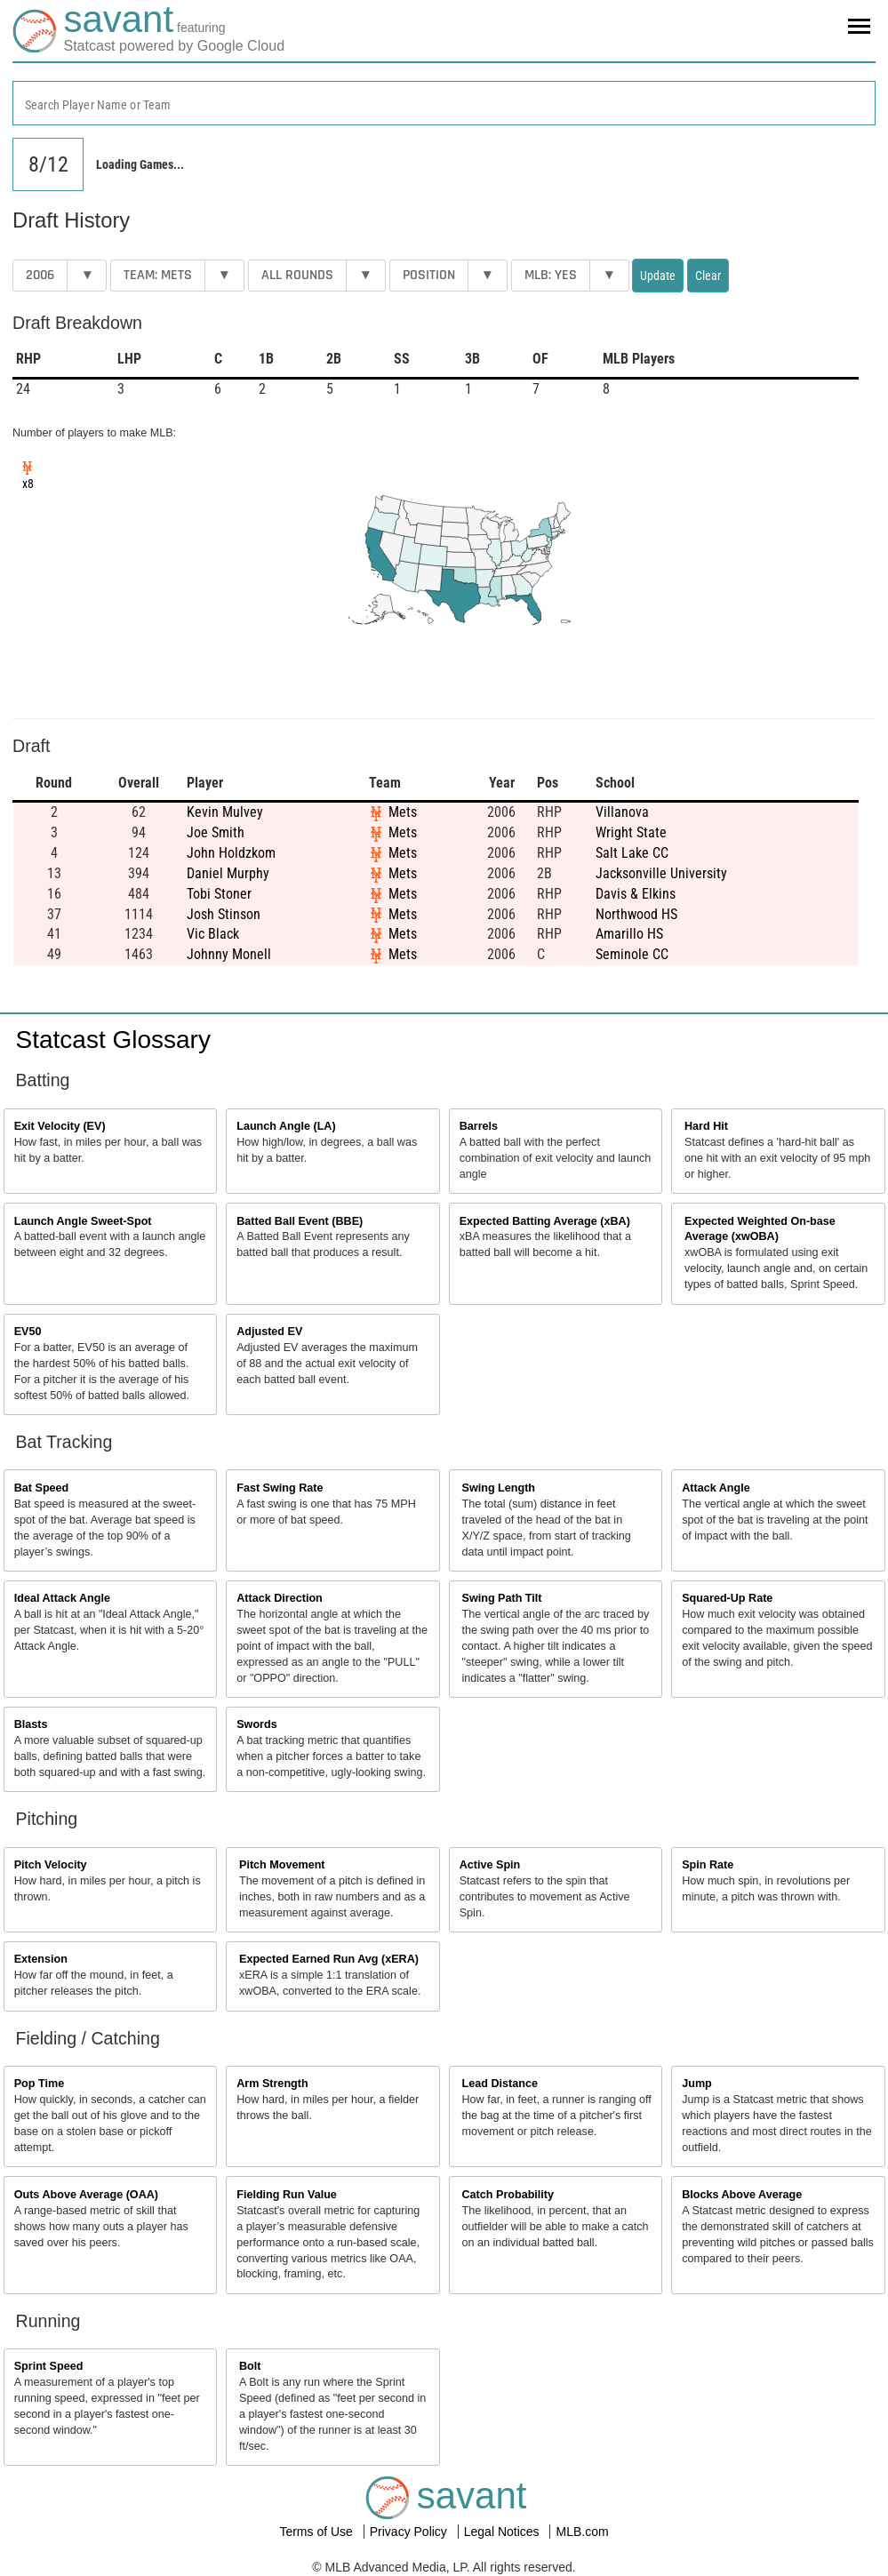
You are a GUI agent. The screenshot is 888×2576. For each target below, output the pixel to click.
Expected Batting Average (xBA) (545, 1221)
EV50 (28, 1331)
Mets (402, 812)
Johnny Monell (229, 954)
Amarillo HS (629, 933)
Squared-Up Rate (727, 1598)
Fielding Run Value (286, 2194)
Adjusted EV (269, 1331)
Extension (41, 1959)
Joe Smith (215, 832)
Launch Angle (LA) (285, 1126)
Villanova (622, 812)
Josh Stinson (223, 914)
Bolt (249, 2366)
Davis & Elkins (636, 893)
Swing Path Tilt (502, 1598)
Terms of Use (317, 2531)
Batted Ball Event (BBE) (299, 1221)
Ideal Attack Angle (62, 1598)
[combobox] (444, 103)
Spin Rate (707, 1865)
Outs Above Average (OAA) (86, 2194)
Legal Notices (503, 2531)
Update (658, 275)
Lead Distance (500, 2083)
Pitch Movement (282, 1865)
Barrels (479, 1126)
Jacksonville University (661, 873)
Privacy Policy (410, 2531)
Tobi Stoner (219, 893)
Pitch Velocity (50, 1865)
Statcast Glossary (113, 1039)
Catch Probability (508, 2194)
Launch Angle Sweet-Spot (83, 1221)
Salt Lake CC (632, 852)
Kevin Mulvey (225, 812)
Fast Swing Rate (279, 1488)
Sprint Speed (49, 2366)
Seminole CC (632, 954)
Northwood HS (636, 914)
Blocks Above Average (742, 2194)
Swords (256, 1724)
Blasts (31, 1724)
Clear (708, 275)
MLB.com (582, 2531)
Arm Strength (272, 2083)
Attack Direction (279, 1598)
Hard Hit (706, 1126)
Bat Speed (41, 1488)
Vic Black (213, 933)
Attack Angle (716, 1488)
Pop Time (39, 2083)
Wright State (631, 832)
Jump (697, 2083)
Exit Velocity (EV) (60, 1126)
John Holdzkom (231, 852)
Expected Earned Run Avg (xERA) (329, 1959)
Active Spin (490, 1865)
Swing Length (499, 1488)
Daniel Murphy (228, 873)
